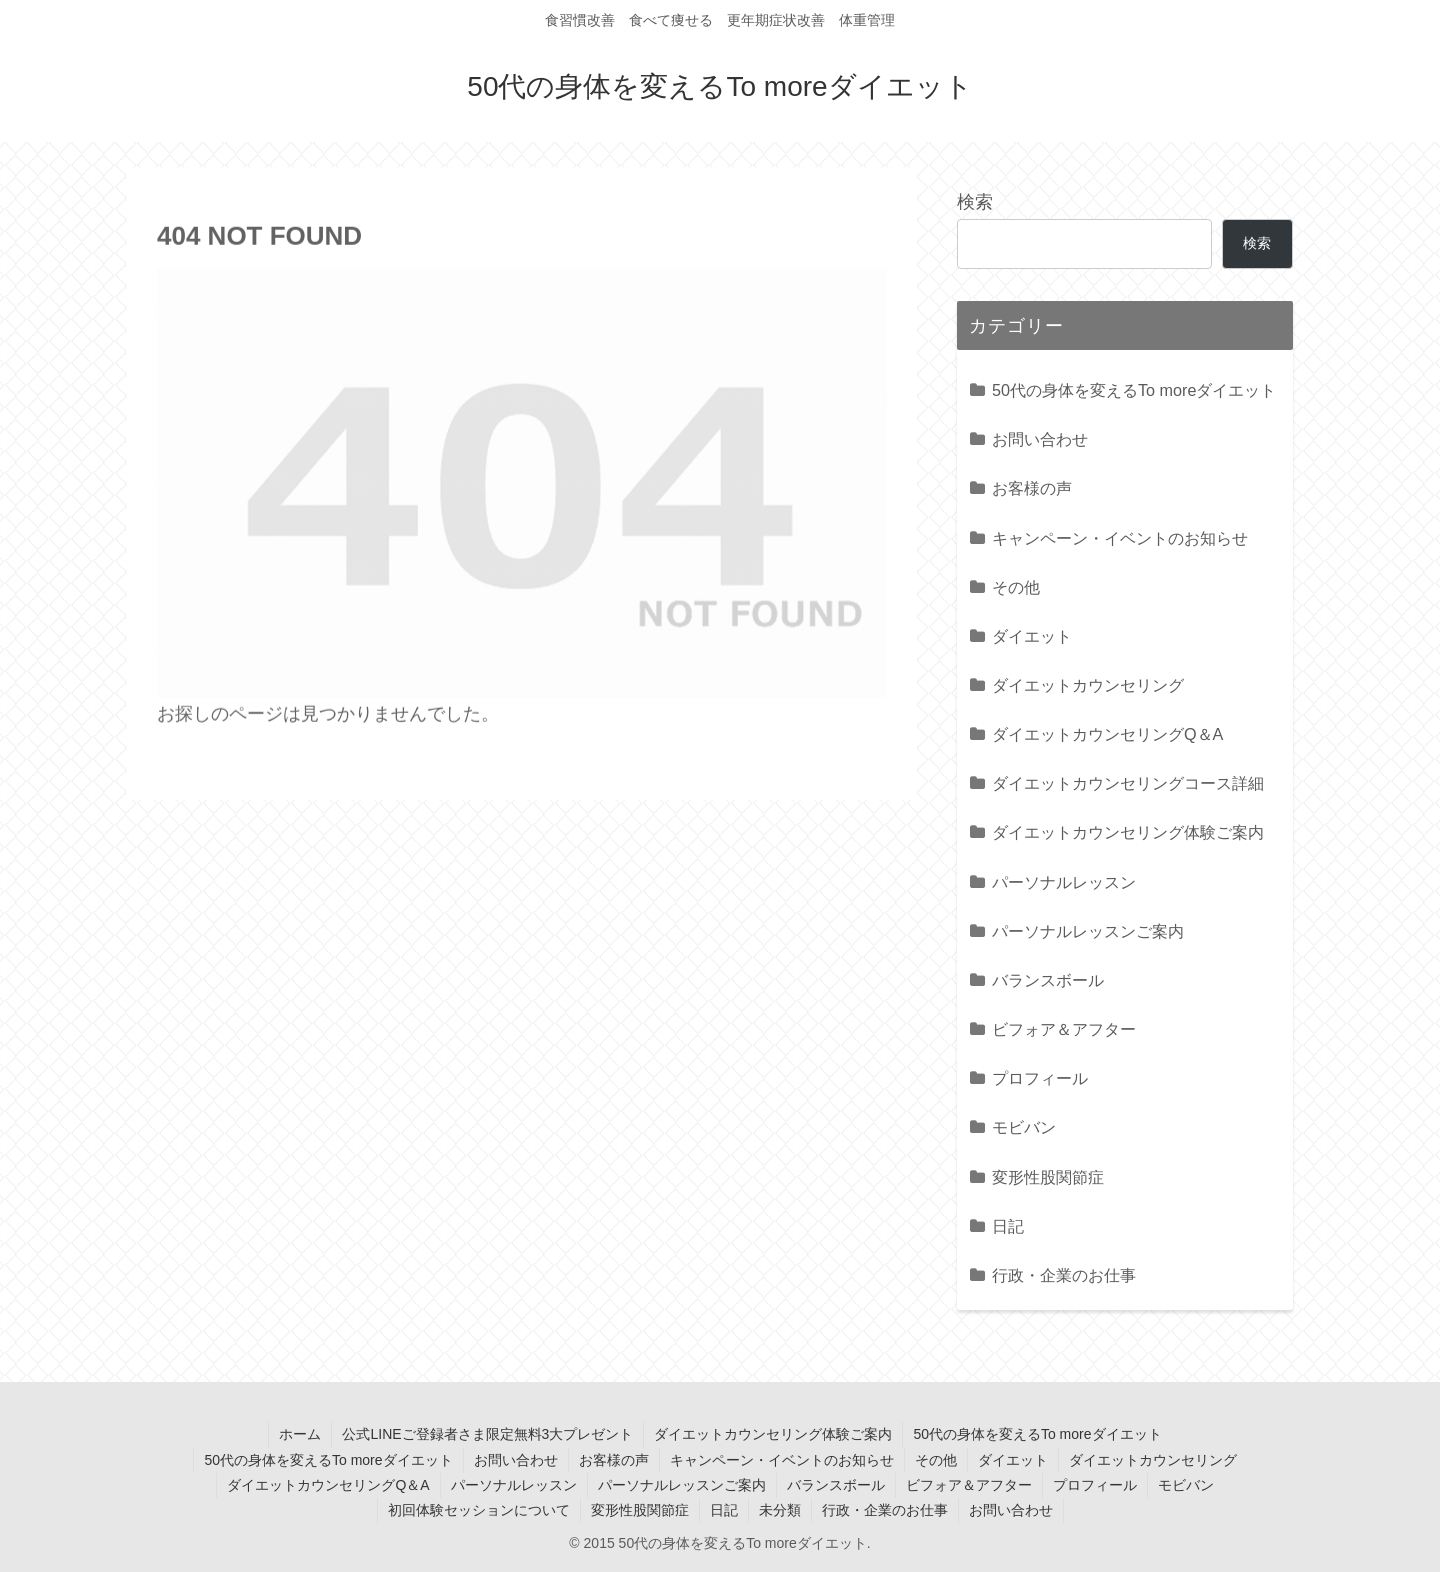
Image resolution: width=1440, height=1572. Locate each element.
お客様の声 (614, 1460)
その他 (936, 1460)
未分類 (780, 1510)
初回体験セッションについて (479, 1510)
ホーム (300, 1434)
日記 (724, 1510)
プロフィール (1095, 1485)
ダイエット (1013, 1460)
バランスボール (836, 1485)
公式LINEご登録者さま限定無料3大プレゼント (487, 1434)
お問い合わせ (516, 1460)
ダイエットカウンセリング (1153, 1460)
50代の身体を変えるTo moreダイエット (1037, 1434)
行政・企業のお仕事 (885, 1510)
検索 (975, 202)
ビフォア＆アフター (969, 1485)
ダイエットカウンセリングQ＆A (328, 1485)
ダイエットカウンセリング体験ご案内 (773, 1434)
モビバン (1186, 1485)
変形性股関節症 (640, 1510)
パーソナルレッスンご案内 (682, 1485)
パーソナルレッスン (514, 1485)
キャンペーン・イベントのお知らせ (782, 1460)
